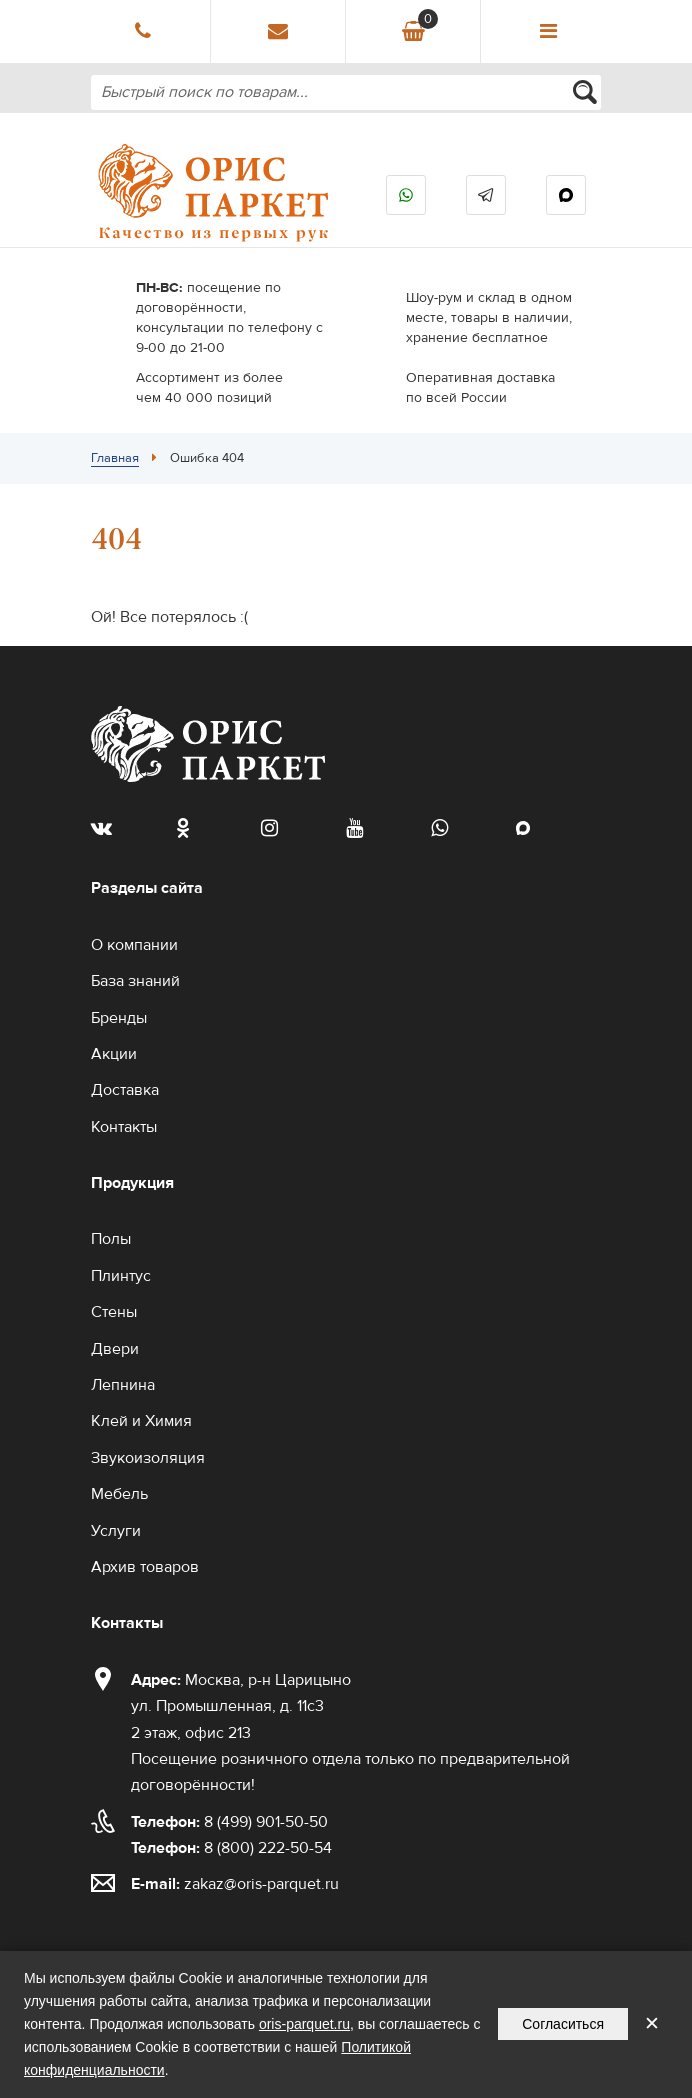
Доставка (125, 1090)
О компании (134, 945)
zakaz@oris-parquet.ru (261, 1884)
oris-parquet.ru (304, 2024)
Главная (115, 458)
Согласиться (563, 2024)
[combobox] (346, 92)
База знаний (135, 981)
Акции (114, 1054)
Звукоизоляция (148, 1458)
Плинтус (121, 1276)
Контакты (124, 1127)
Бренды (119, 1018)
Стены (114, 1312)
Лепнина (123, 1385)
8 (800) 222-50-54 (231, 1848)
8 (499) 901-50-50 (229, 1822)
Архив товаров (145, 1567)
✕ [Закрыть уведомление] (652, 2023)
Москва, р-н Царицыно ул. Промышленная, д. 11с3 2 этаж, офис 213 (241, 1706)
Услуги (116, 1531)
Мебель (119, 1494)
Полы (111, 1239)
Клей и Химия (141, 1421)
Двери (115, 1349)
